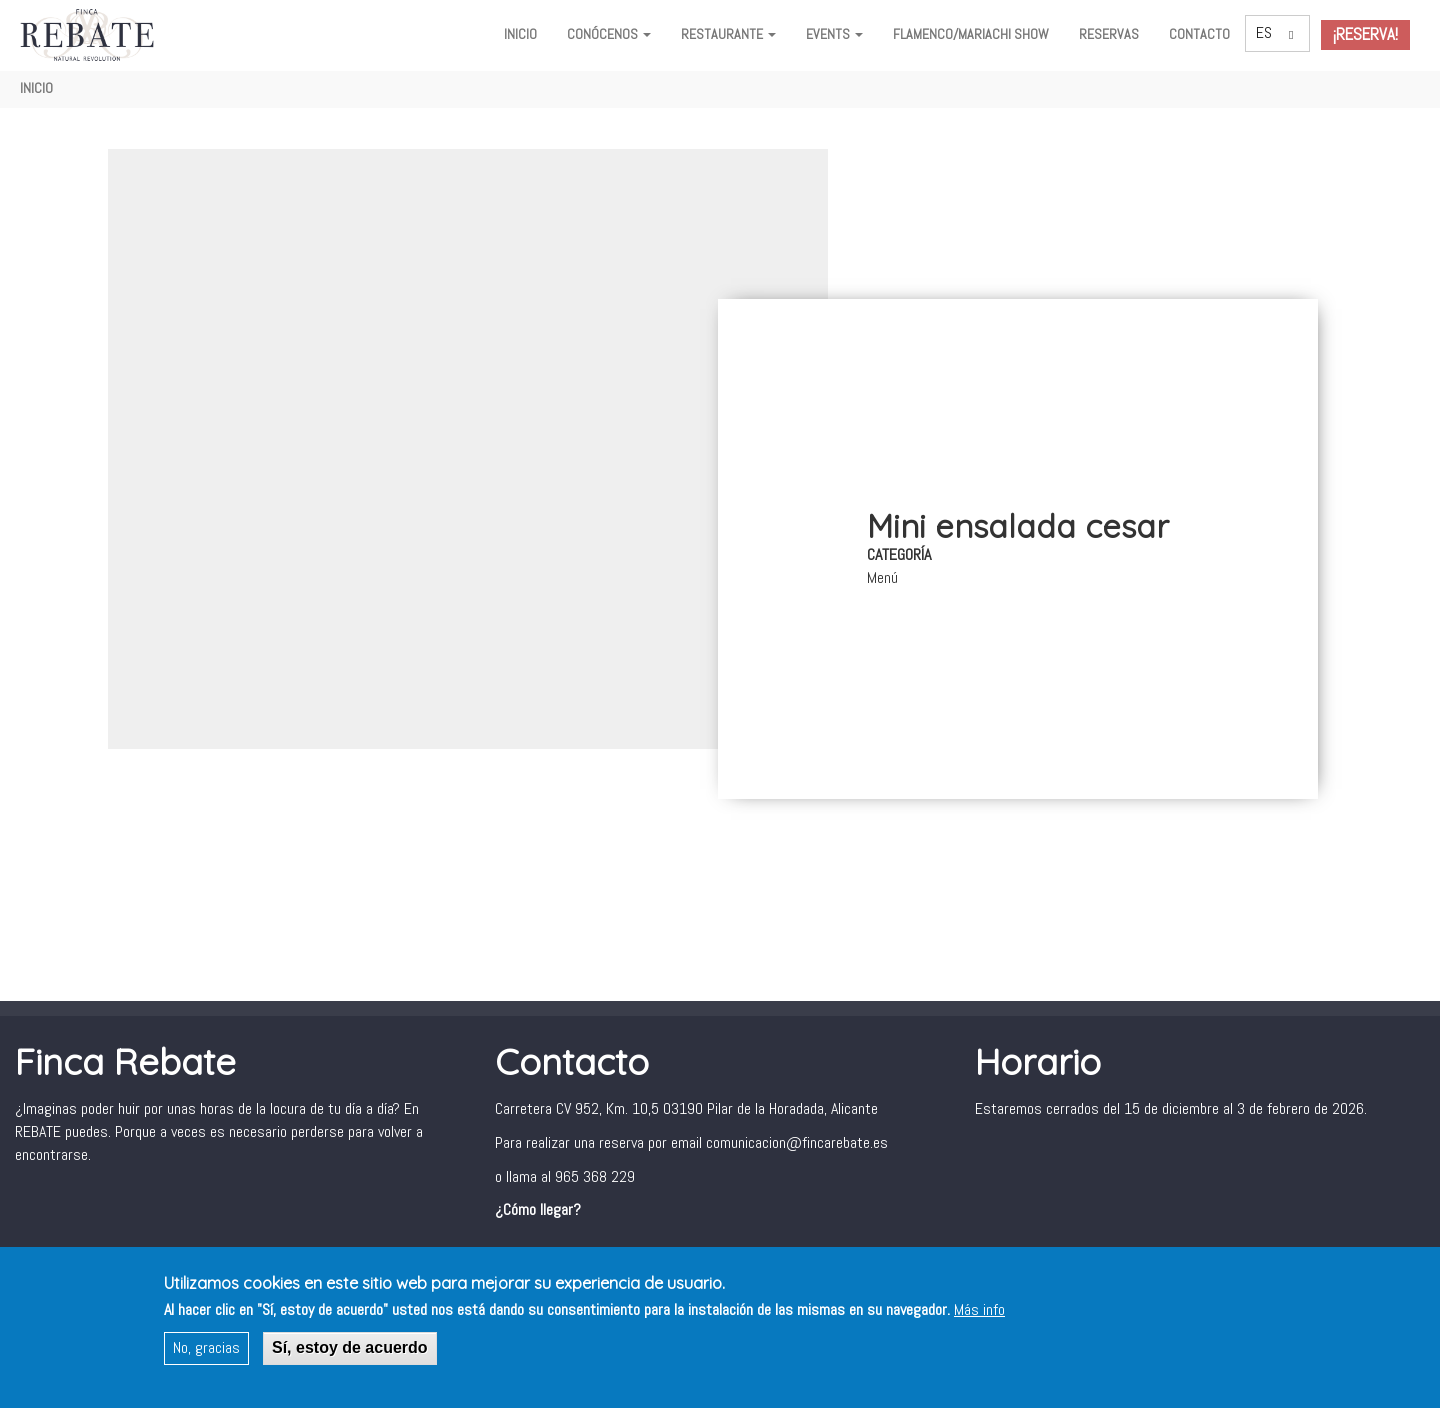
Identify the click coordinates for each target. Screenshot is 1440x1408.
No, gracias (206, 1348)
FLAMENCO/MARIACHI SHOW (971, 34)
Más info (979, 1310)
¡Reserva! (1365, 34)
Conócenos (609, 34)
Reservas (1109, 34)
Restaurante (728, 34)
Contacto (1199, 34)
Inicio (520, 34)
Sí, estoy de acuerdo (350, 1348)
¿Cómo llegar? (538, 1209)
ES (1264, 32)
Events (834, 34)
